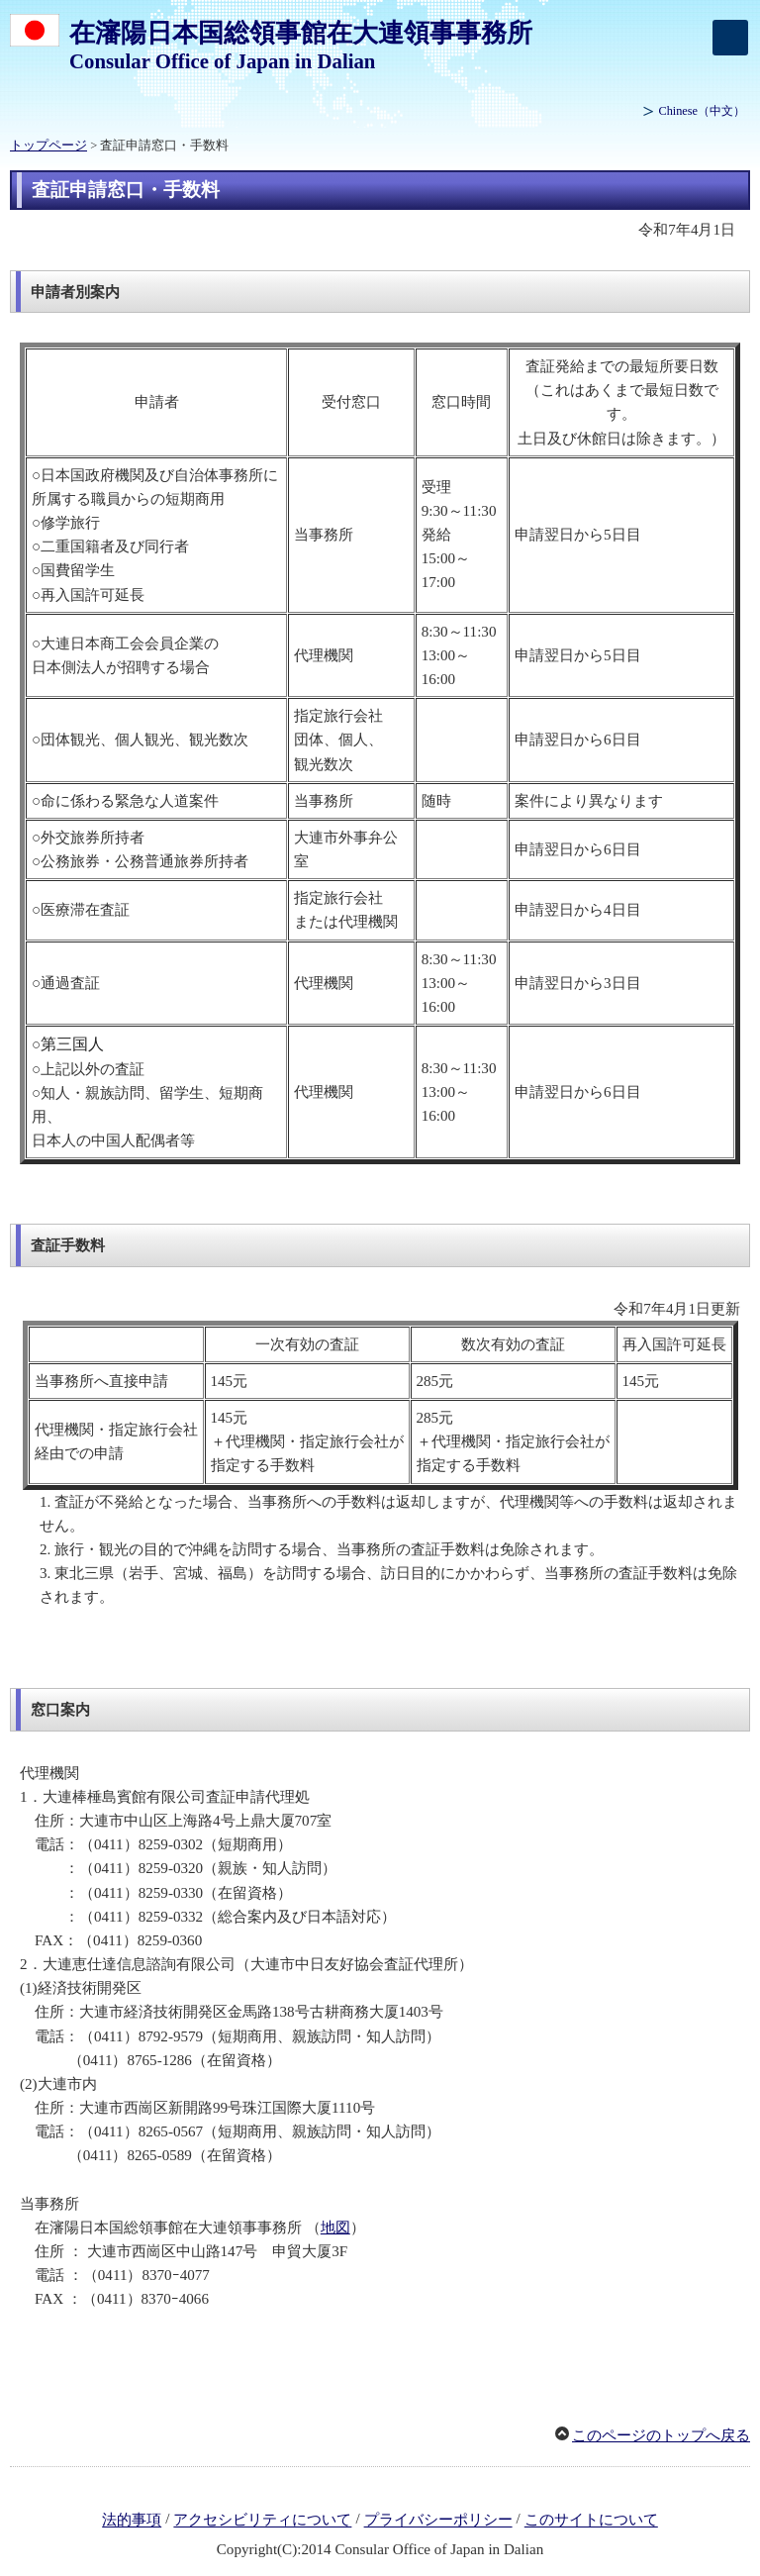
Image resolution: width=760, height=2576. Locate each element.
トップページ (48, 145)
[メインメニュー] (730, 37)
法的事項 (131, 2520)
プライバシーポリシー (438, 2520)
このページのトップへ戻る (661, 2435)
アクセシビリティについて (262, 2520)
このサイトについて (591, 2520)
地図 (335, 2227)
